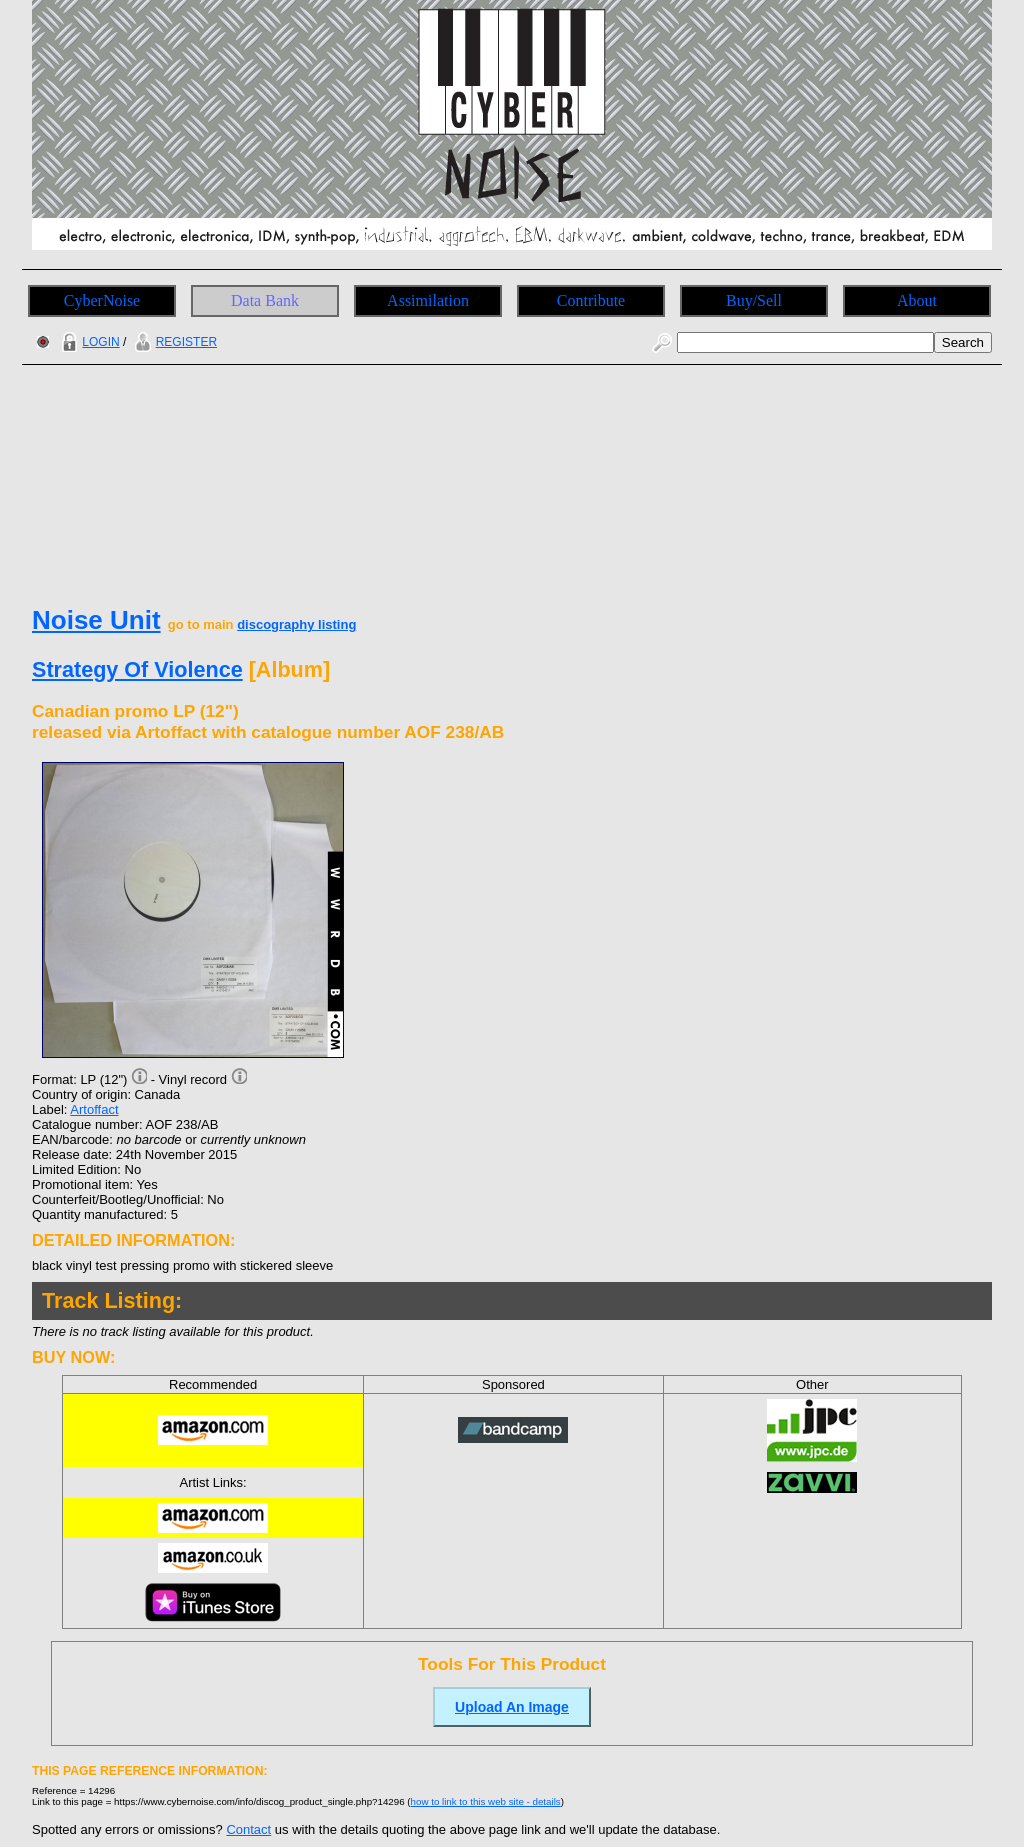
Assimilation (428, 300)
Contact (248, 1829)
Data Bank (265, 300)
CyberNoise (102, 300)
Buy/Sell (754, 300)
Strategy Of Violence (137, 669)
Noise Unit (96, 620)
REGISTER (173, 342)
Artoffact (94, 1109)
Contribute (591, 300)
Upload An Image (512, 1707)
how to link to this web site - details (486, 1801)
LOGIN (88, 342)
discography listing (296, 624)
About (917, 300)
